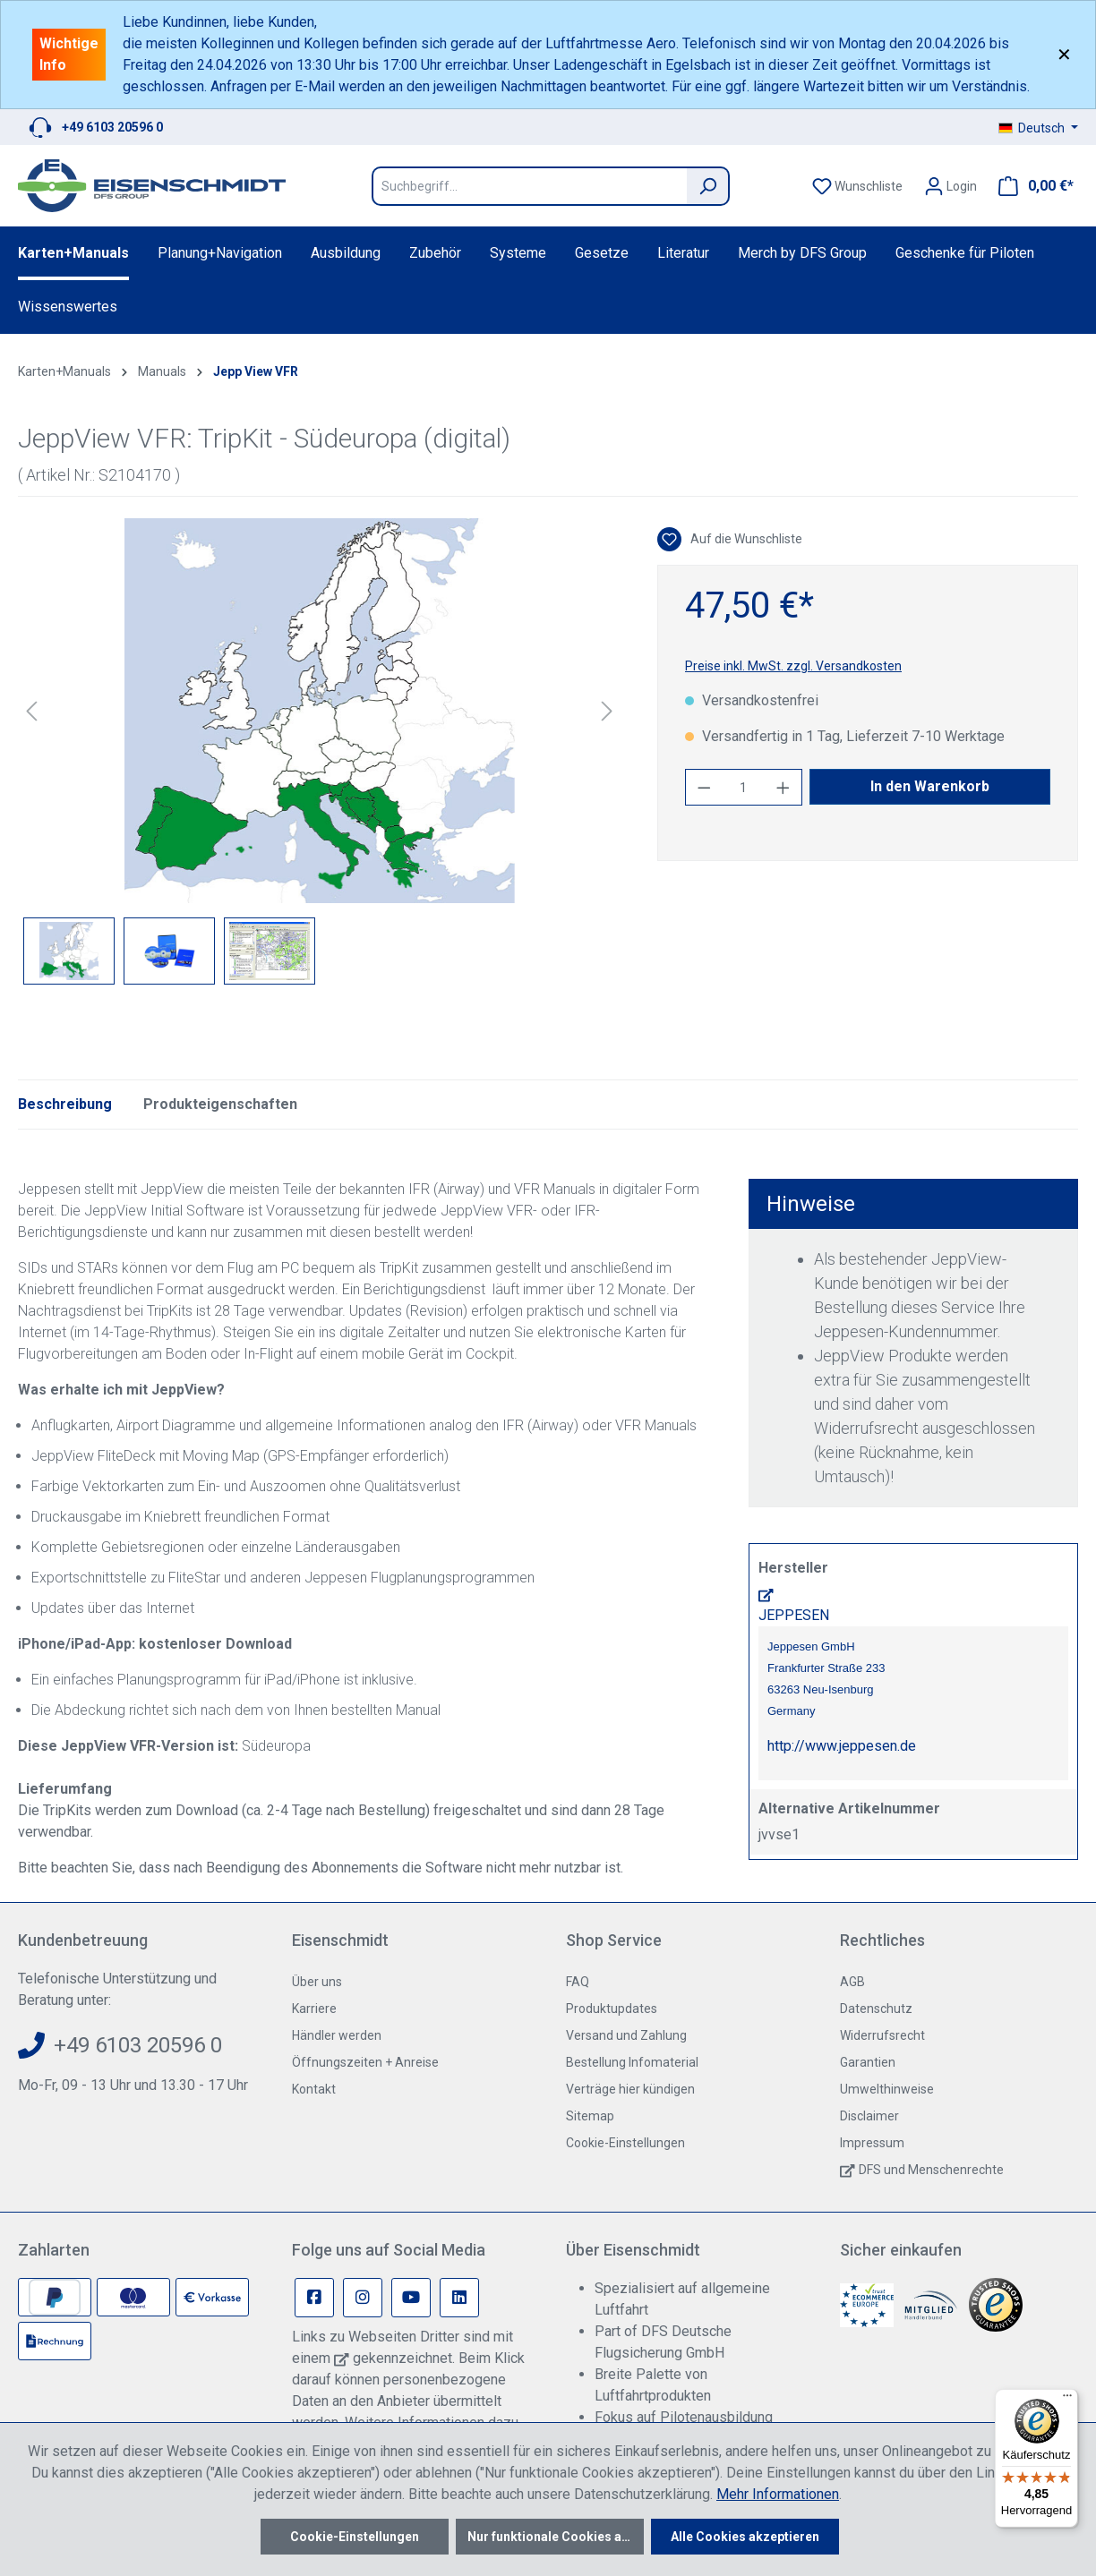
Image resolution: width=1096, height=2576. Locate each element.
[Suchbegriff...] (529, 186)
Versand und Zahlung (626, 2035)
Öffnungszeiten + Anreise (365, 2062)
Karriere (314, 2008)
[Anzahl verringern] (704, 787)
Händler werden (336, 2035)
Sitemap (590, 2116)
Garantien (867, 2062)
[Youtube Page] (411, 2297)
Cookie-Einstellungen (625, 2143)
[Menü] (1067, 2399)
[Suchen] (708, 186)
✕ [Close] (1064, 54)
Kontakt (314, 2089)
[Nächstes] (607, 711)
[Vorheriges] (31, 711)
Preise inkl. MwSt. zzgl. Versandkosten (793, 666)
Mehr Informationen (777, 2494)
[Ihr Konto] (950, 186)
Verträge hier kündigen (630, 2089)
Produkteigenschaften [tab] (220, 1104)
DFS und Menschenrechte (931, 2169)
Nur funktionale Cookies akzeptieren (555, 2536)
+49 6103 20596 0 (112, 127)
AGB (852, 1982)
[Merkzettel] (857, 186)
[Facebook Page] (314, 2297)
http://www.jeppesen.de (841, 1745)
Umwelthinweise (887, 2089)
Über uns (317, 1982)
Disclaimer (869, 2116)
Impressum (872, 2143)
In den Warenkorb (929, 786)
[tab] (65, 1104)
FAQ (577, 1982)
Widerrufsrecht (882, 2035)
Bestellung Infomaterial (632, 2062)
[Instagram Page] (362, 2297)
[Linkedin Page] (459, 2297)
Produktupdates (611, 2008)
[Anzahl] (744, 787)
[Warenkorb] (1031, 186)
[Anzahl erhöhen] (783, 787)
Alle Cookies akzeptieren (745, 2536)
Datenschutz (876, 2008)
